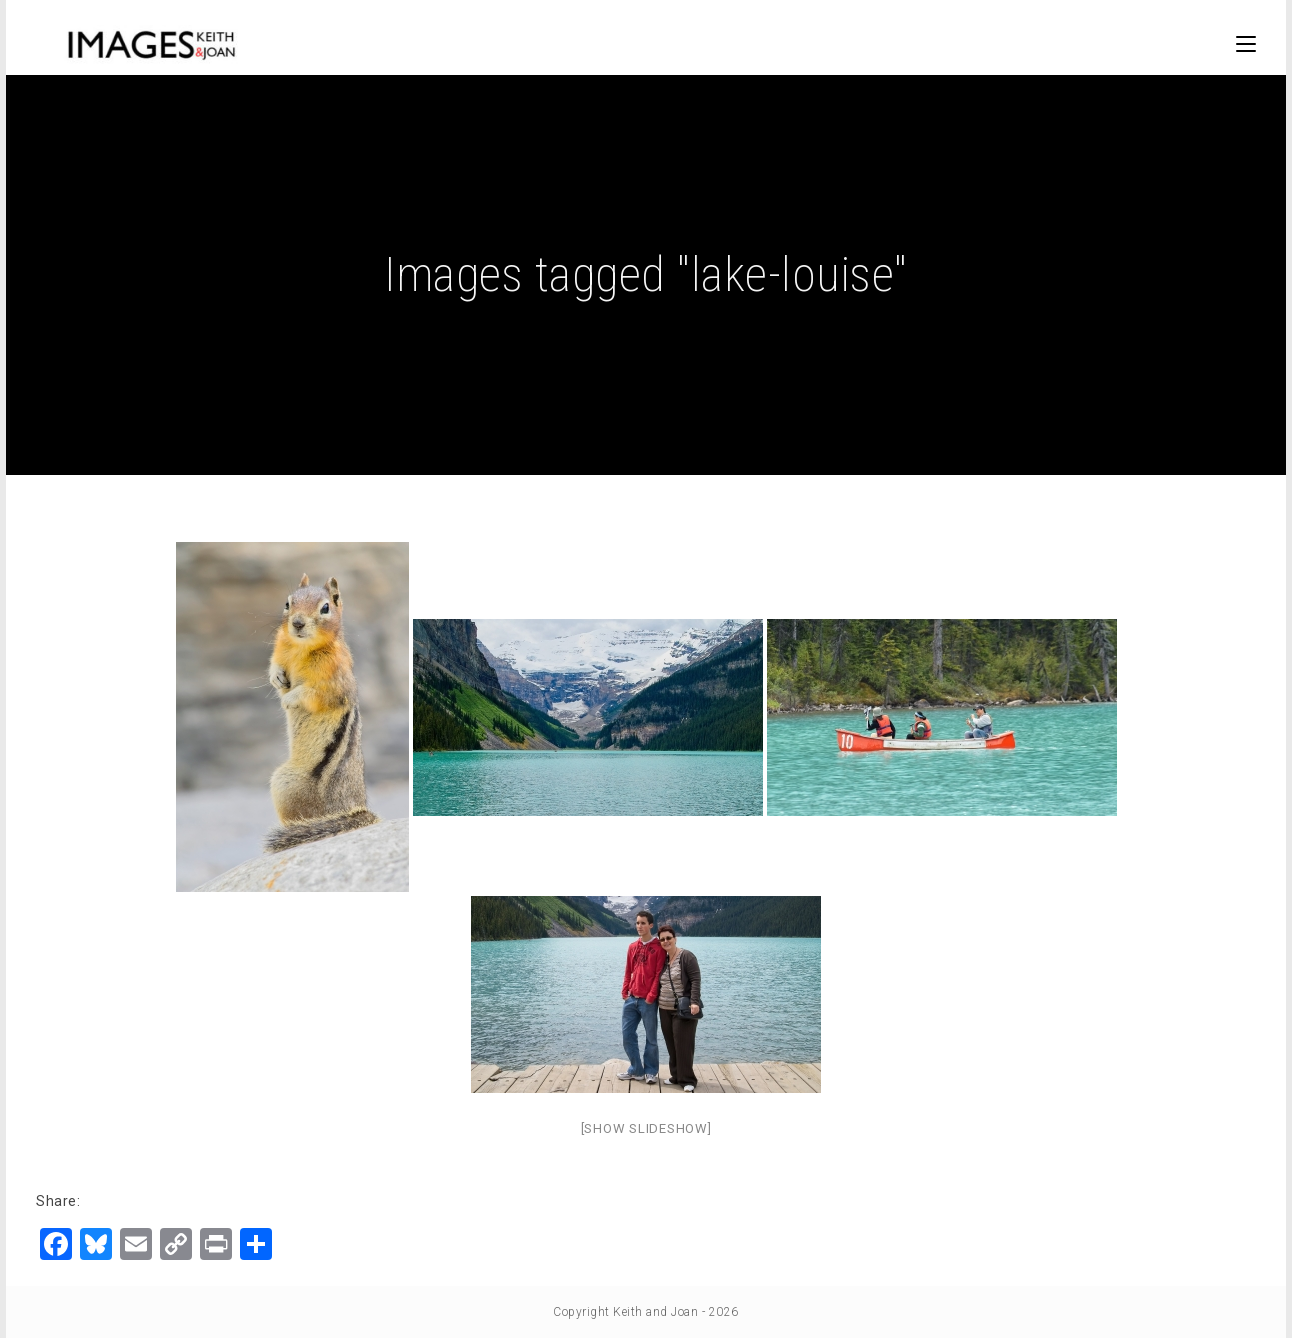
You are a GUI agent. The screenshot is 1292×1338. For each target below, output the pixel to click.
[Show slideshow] (646, 1128)
